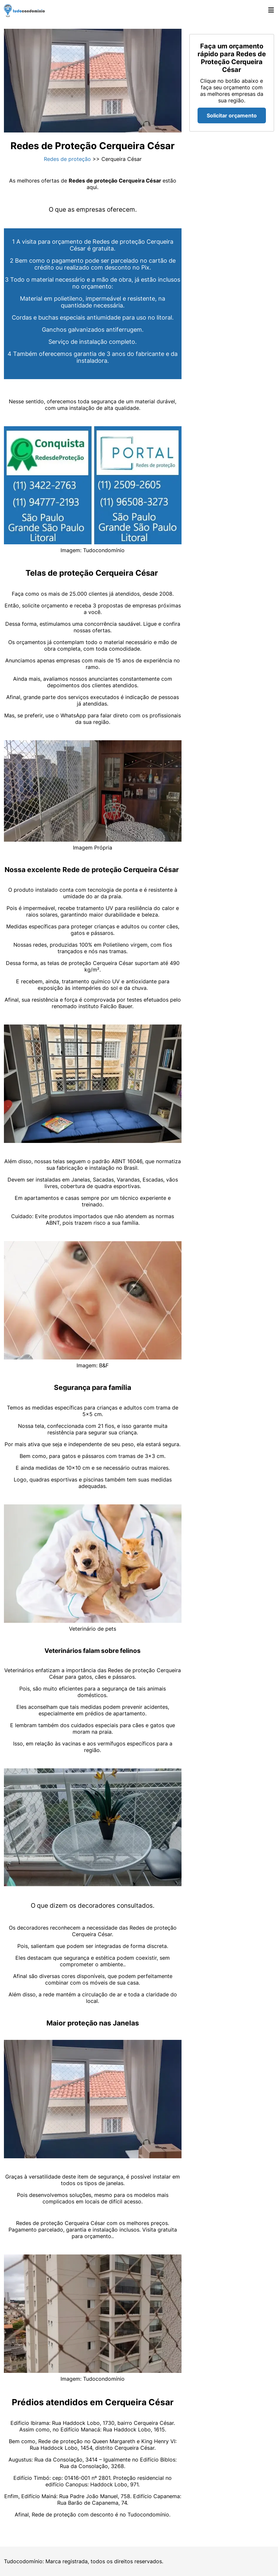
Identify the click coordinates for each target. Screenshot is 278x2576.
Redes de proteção (67, 159)
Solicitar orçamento (232, 115)
